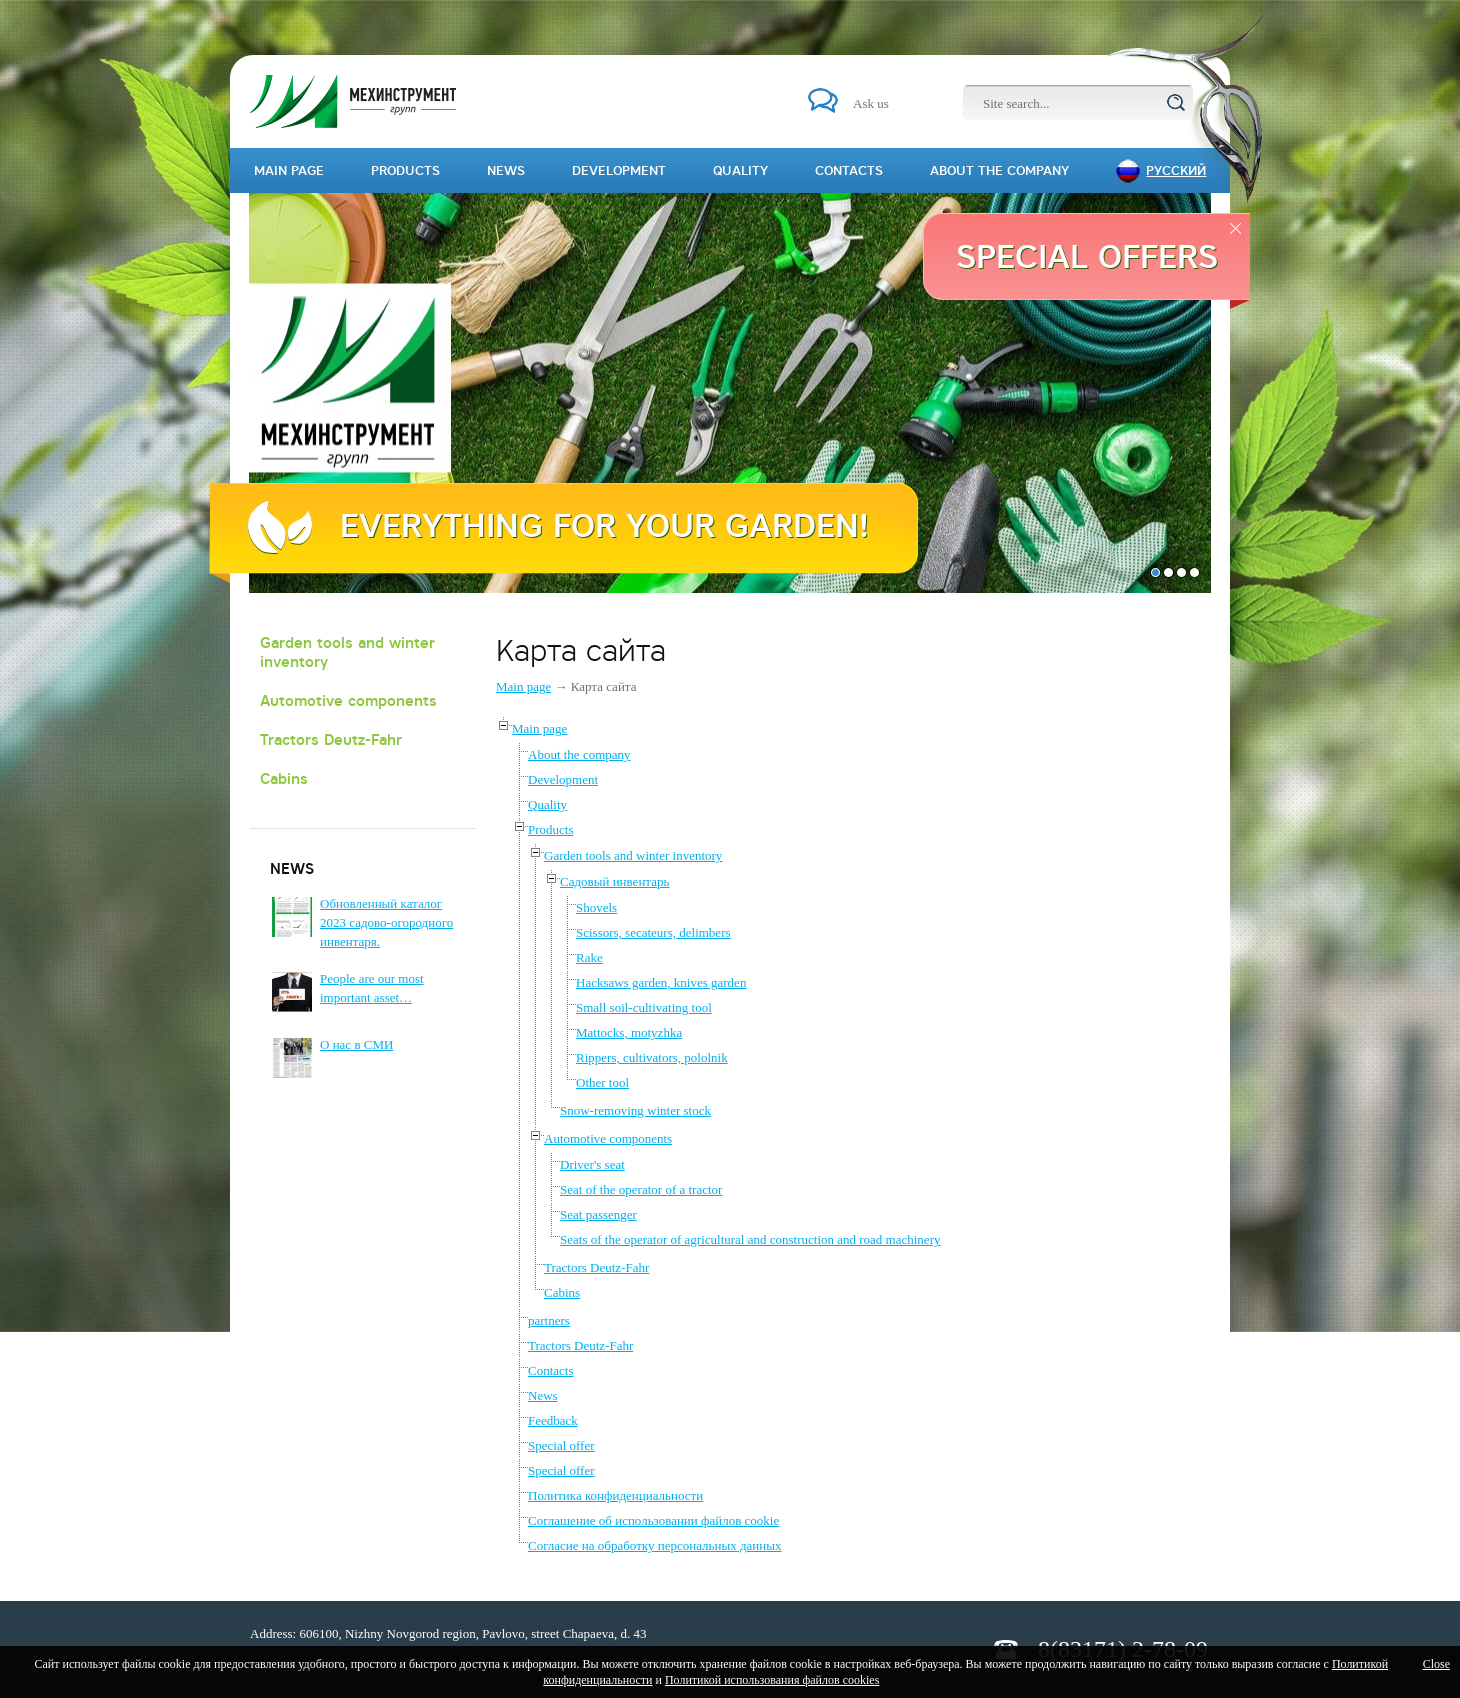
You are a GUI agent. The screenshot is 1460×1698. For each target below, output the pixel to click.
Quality (547, 804)
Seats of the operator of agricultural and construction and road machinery (750, 1239)
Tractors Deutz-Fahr (331, 739)
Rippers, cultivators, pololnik (652, 1057)
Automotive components (348, 700)
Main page (523, 686)
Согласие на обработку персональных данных (654, 1545)
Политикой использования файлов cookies (772, 1680)
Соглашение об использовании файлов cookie (653, 1520)
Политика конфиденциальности (615, 1495)
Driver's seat (592, 1164)
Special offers (1087, 256)
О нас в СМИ (356, 1044)
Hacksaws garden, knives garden (661, 982)
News (543, 1395)
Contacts (551, 1370)
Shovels (596, 907)
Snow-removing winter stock (635, 1110)
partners (549, 1320)
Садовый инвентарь (614, 881)
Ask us (871, 103)
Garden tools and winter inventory (347, 652)
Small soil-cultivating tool (644, 1007)
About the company (579, 754)
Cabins (284, 778)
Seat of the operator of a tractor (641, 1189)
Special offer (561, 1445)
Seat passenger (598, 1214)
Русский (1176, 170)
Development (563, 779)
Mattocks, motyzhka (629, 1032)
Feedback (553, 1420)
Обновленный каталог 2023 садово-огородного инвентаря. (386, 922)
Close (1436, 1664)
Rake (589, 957)
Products (551, 829)
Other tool (602, 1082)
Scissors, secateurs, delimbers (653, 932)
